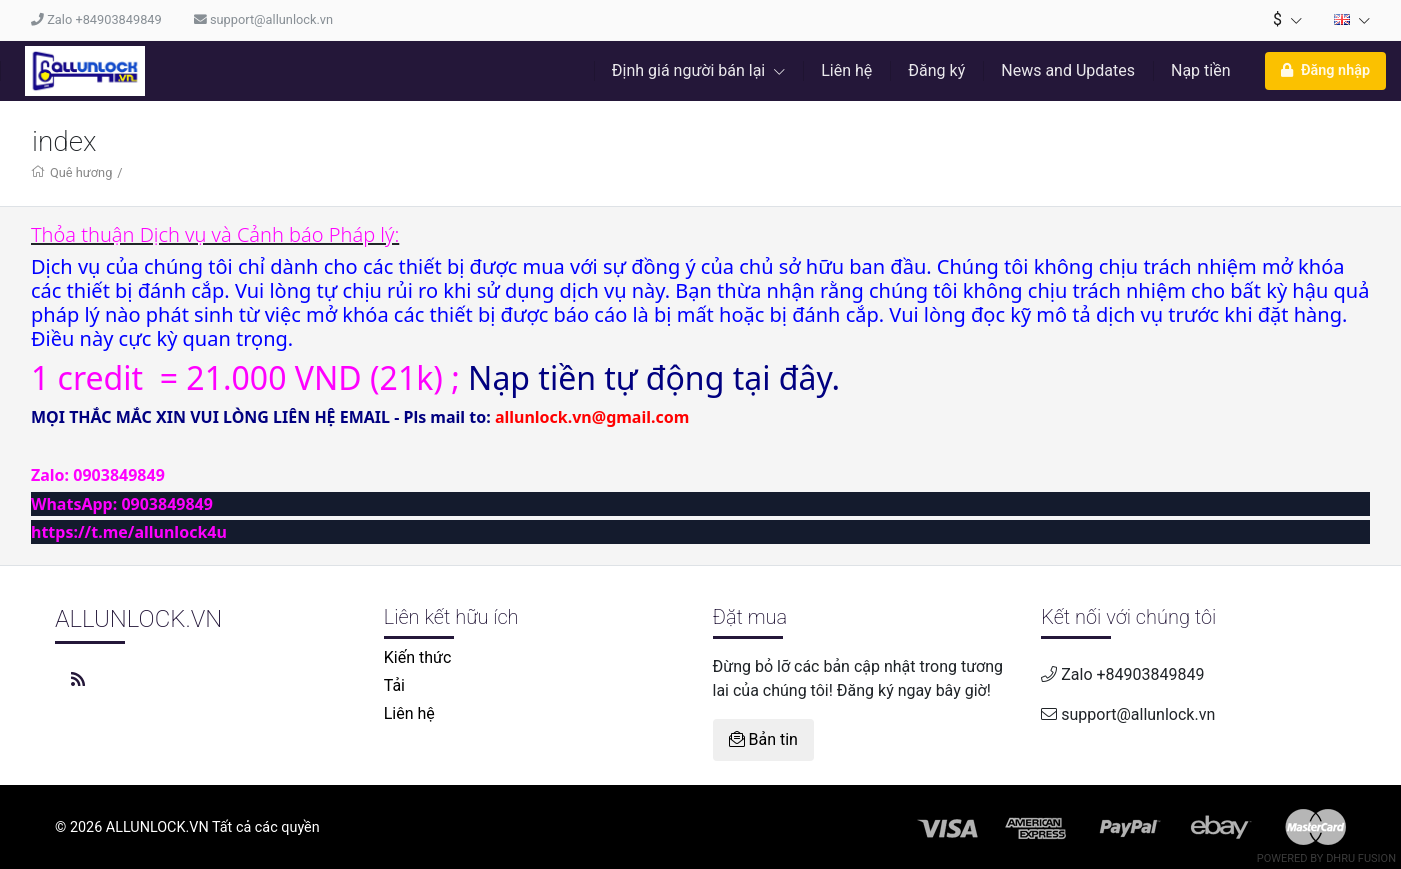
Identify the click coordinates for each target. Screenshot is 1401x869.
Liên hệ (846, 70)
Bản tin (763, 739)
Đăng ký (936, 70)
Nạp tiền (1201, 70)
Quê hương (81, 172)
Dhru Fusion (1361, 858)
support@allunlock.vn (263, 19)
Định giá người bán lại (698, 70)
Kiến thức (418, 657)
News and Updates (1068, 70)
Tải (394, 685)
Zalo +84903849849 (96, 19)
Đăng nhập (1326, 70)
